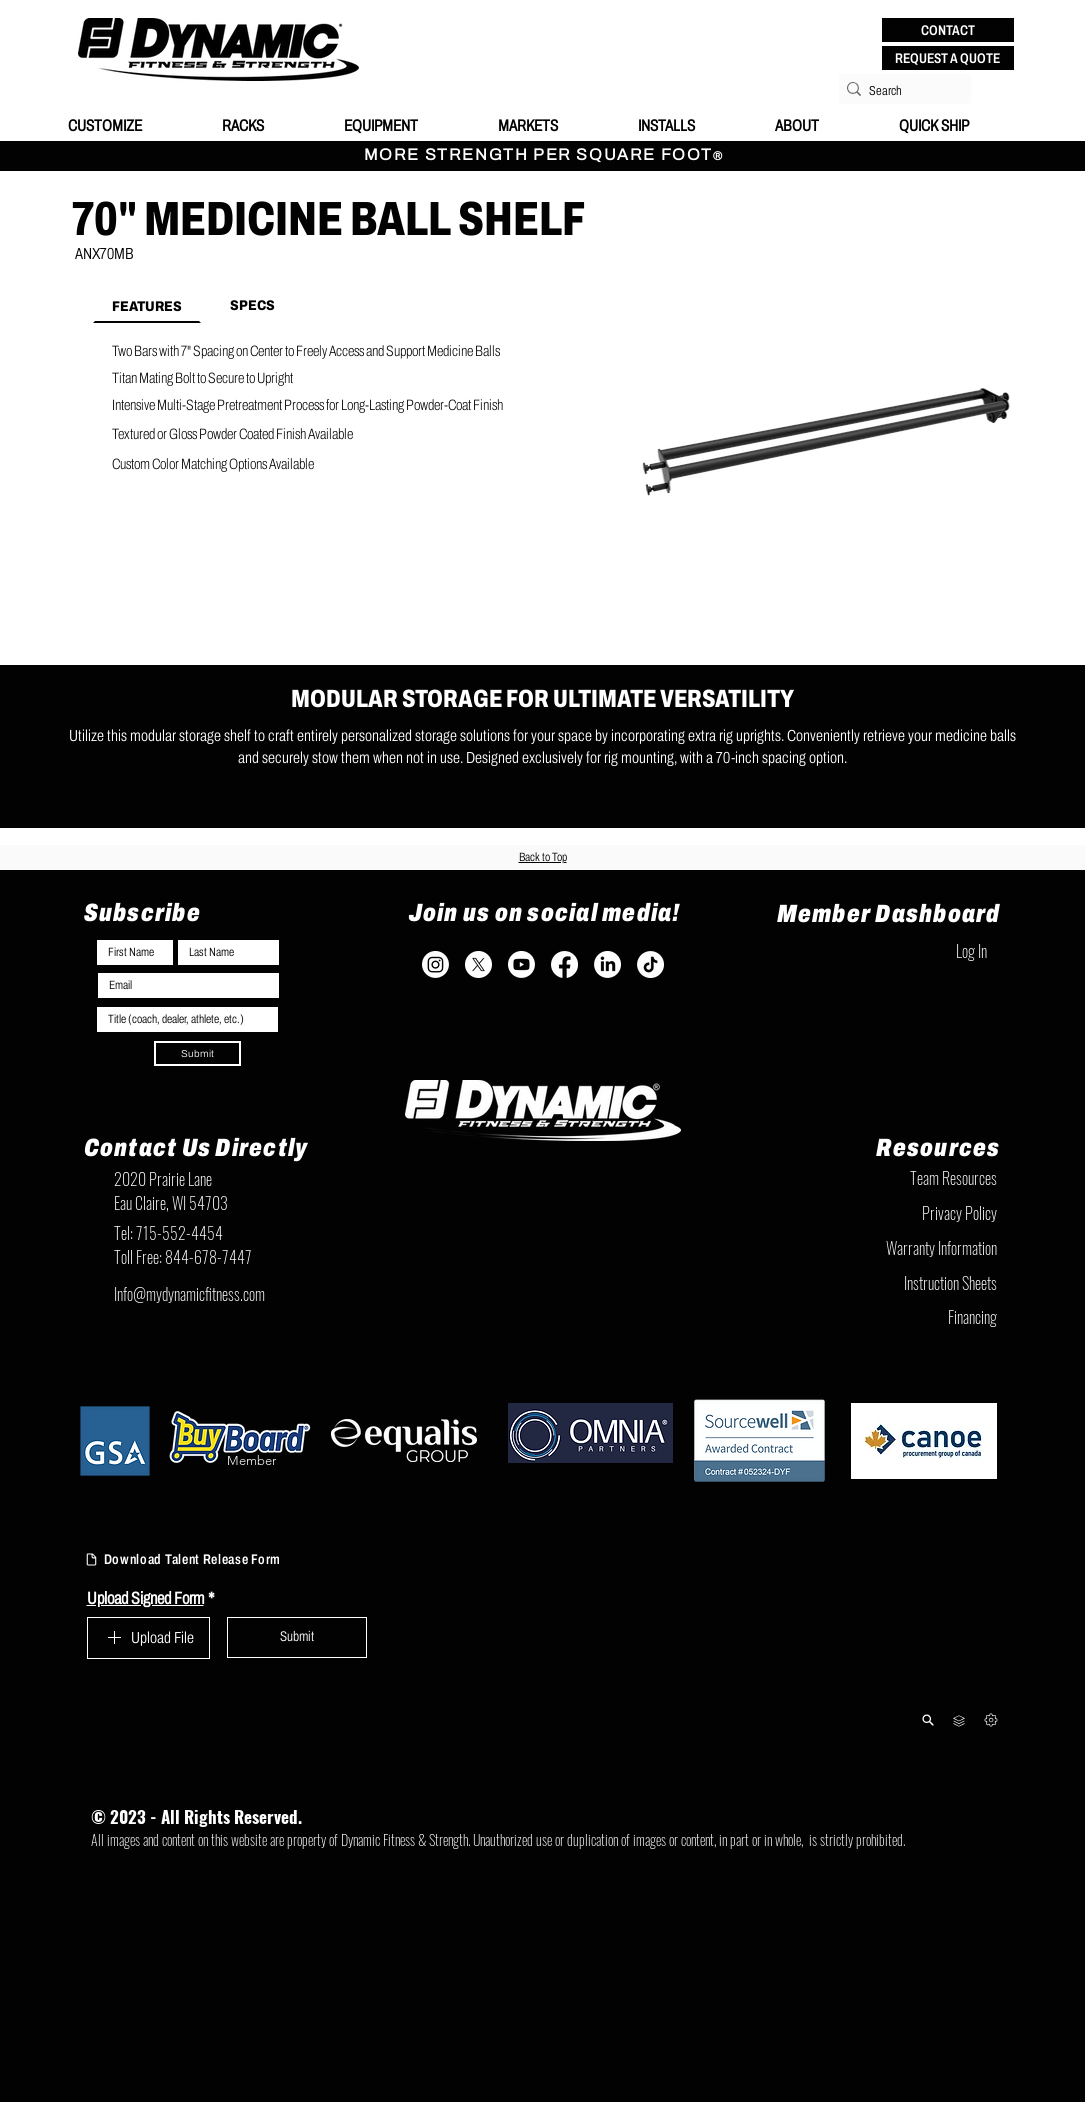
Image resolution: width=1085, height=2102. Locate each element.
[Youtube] (521, 964)
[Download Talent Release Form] (210, 1560)
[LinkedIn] (607, 964)
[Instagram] (435, 964)
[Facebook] (564, 964)
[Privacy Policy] (897, 1213)
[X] (478, 964)
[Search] (899, 91)
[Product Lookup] (928, 1720)
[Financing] (897, 1317)
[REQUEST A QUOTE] (948, 58)
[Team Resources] (897, 1178)
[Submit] (197, 1053)
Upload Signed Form (151, 1598)
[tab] (147, 305)
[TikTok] (650, 964)
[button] (948, 30)
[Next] (991, 1720)
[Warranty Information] (897, 1248)
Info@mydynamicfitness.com (189, 1294)
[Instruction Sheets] (897, 1283)
